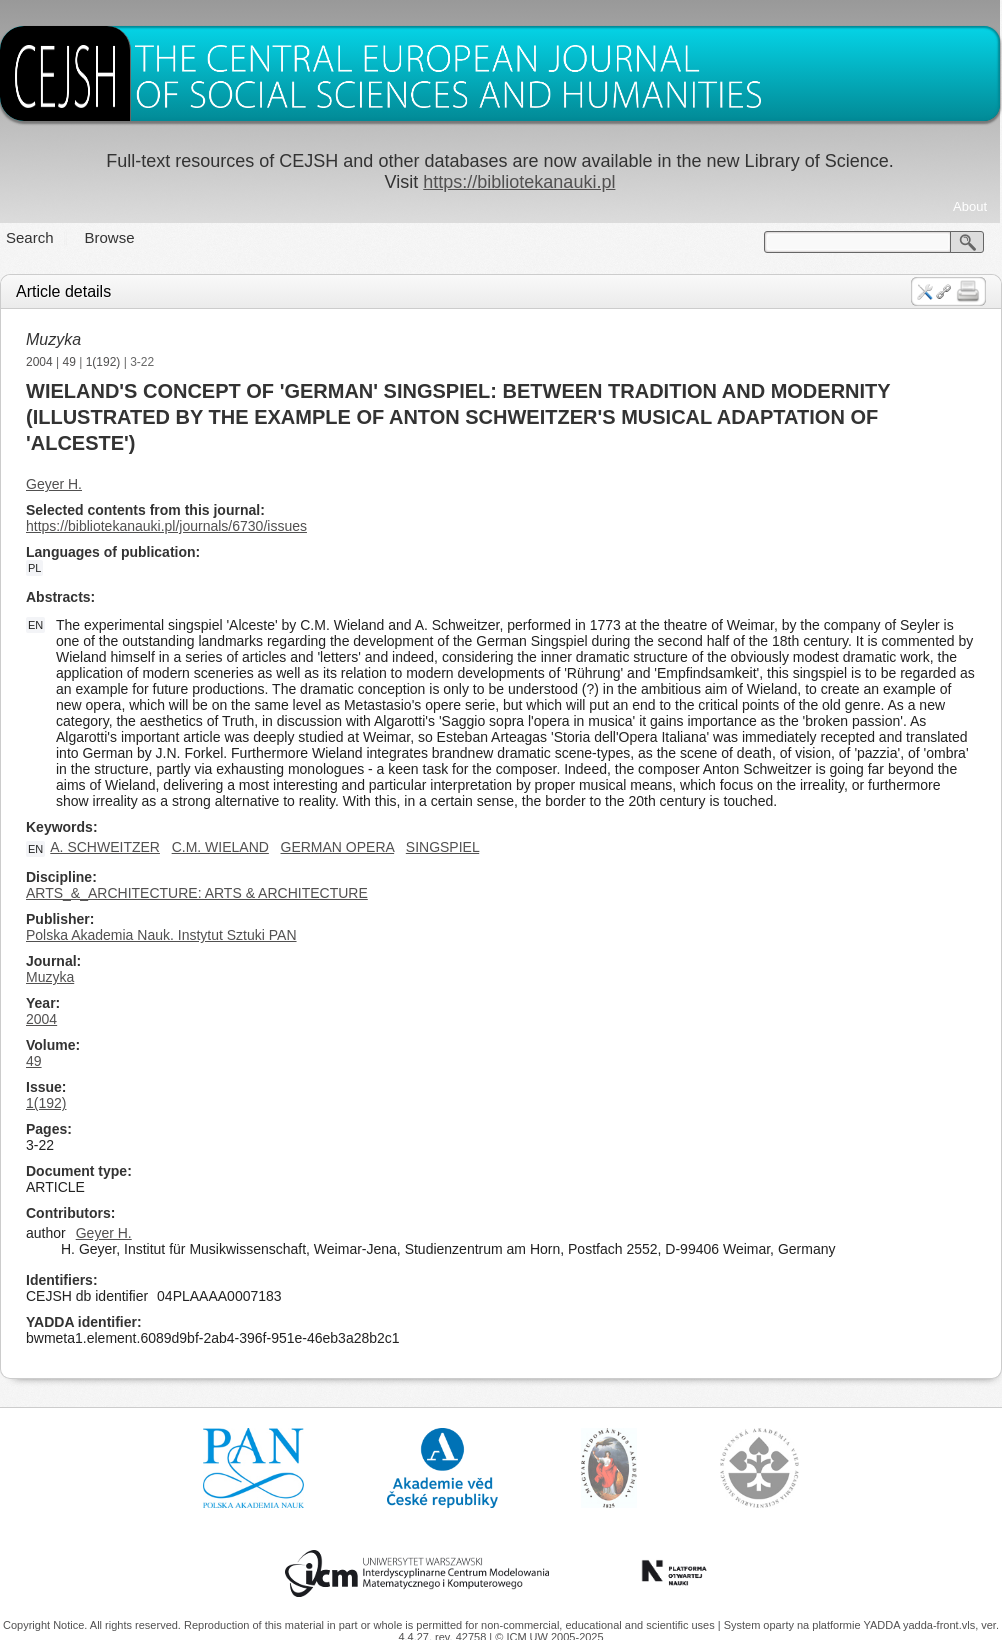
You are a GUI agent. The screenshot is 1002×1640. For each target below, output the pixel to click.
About (970, 206)
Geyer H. (54, 484)
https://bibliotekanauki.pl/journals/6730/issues (166, 526)
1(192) (103, 362)
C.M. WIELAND (220, 847)
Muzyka (53, 339)
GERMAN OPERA (338, 847)
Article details (63, 291)
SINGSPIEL (442, 847)
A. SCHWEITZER (105, 847)
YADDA (883, 1625)
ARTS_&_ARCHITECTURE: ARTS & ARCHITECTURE (197, 893)
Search (30, 237)
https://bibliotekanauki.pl (519, 182)
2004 (39, 362)
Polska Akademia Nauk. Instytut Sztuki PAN (161, 935)
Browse (110, 237)
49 (69, 362)
